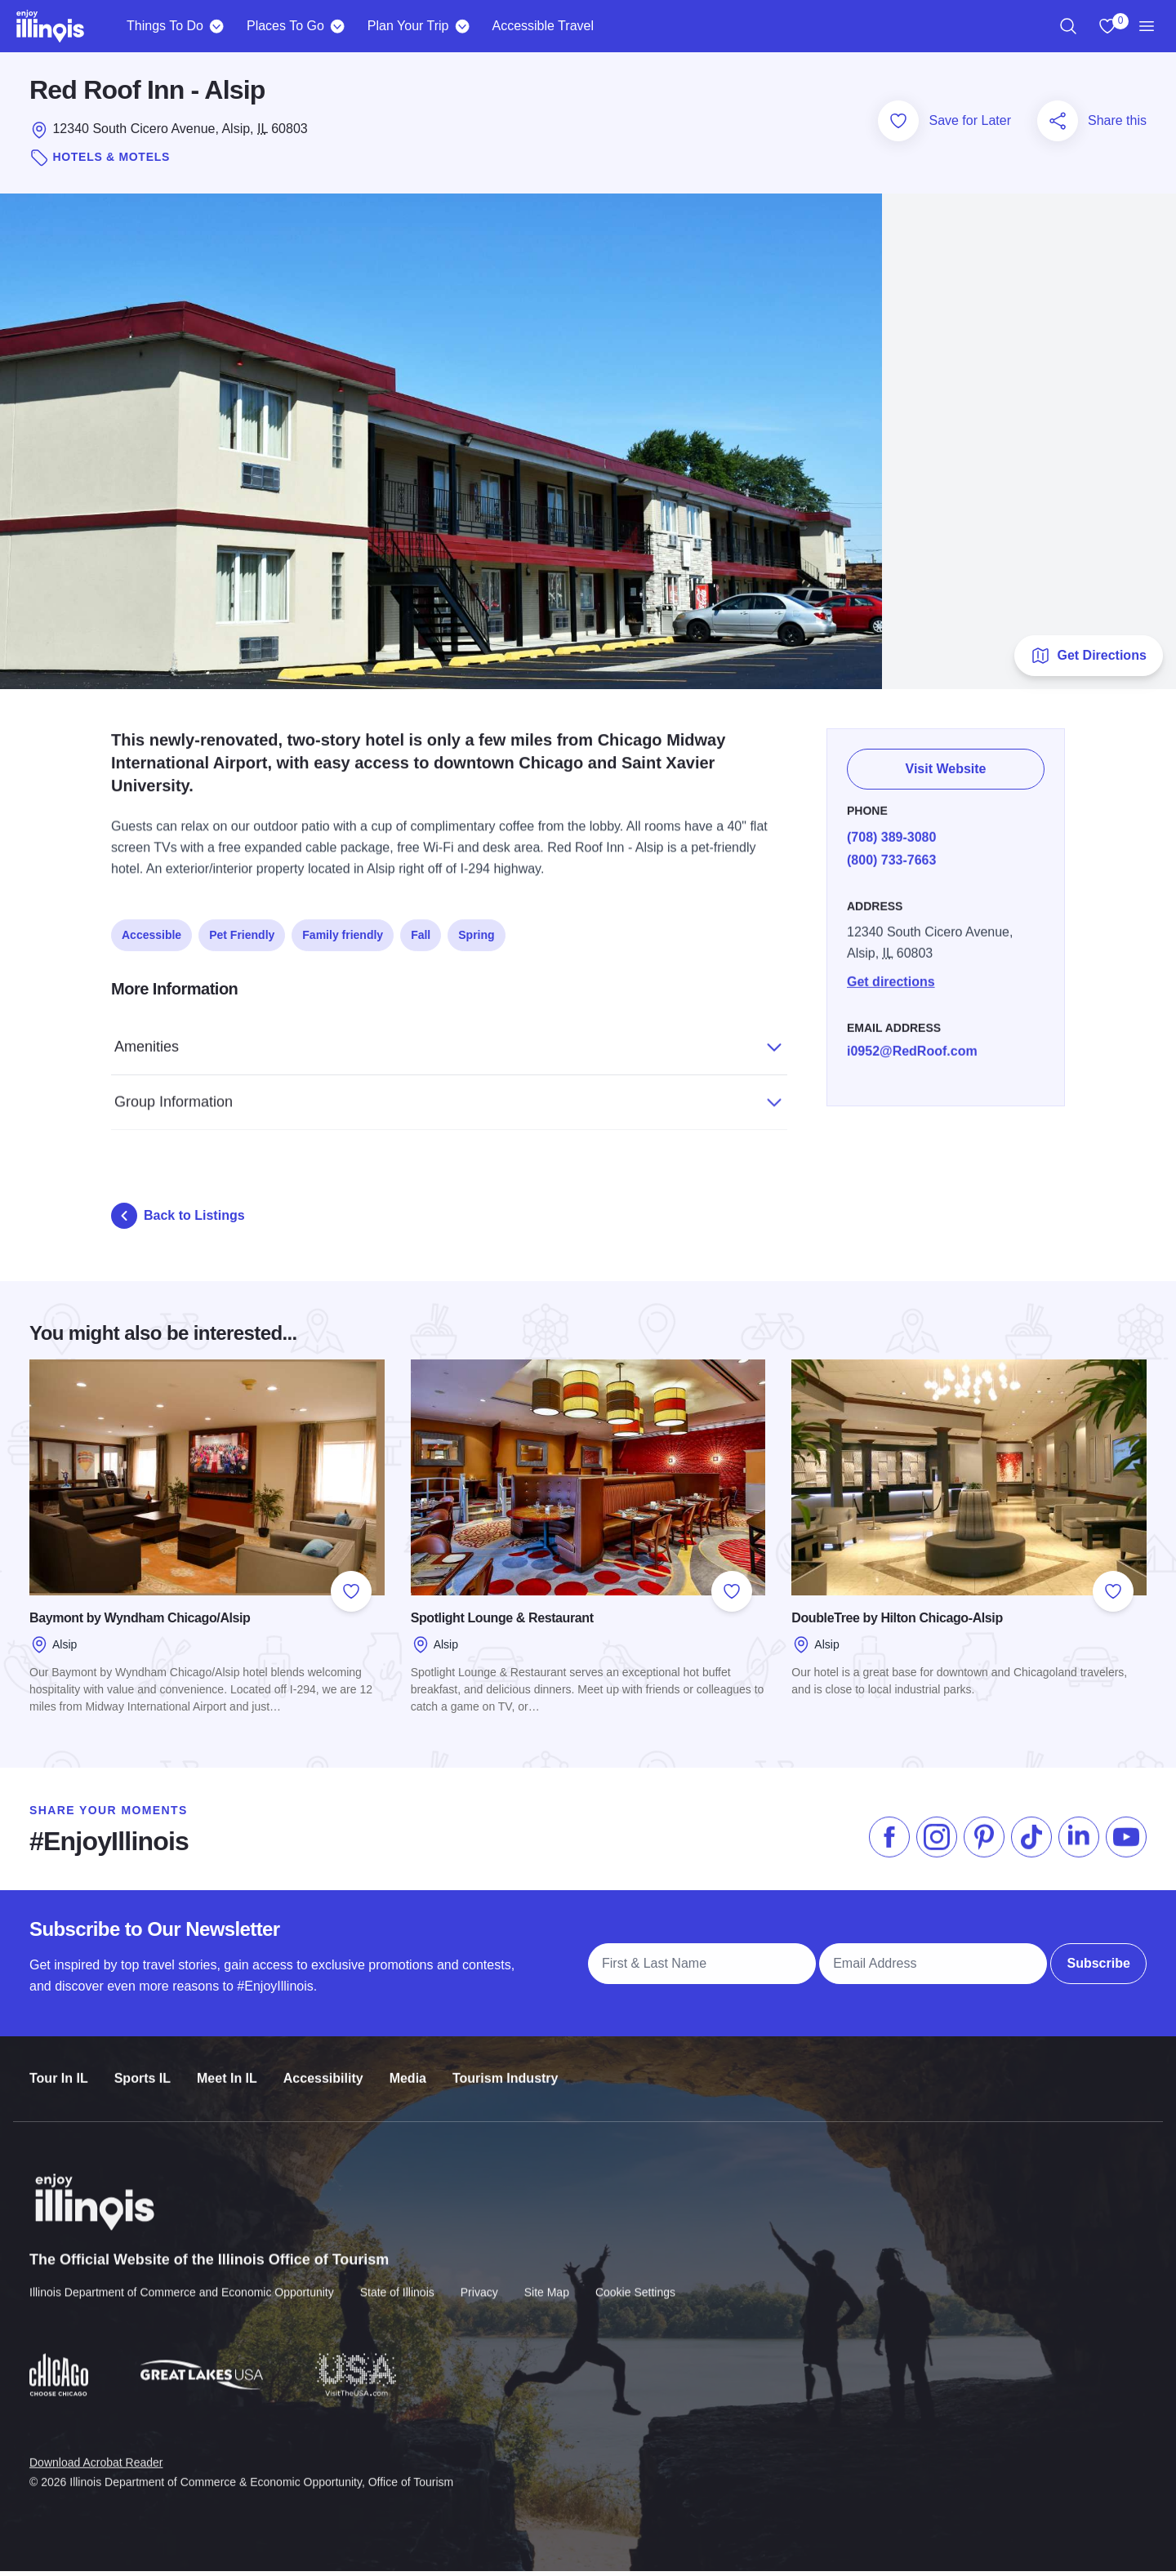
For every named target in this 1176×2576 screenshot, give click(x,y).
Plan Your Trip (408, 26)
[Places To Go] (337, 26)
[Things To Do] (217, 26)
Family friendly (342, 931)
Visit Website (946, 765)
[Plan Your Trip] (462, 26)
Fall (420, 931)
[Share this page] (1057, 125)
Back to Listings (178, 1221)
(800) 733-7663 (891, 855)
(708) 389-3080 (891, 832)
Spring (476, 931)
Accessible (151, 931)
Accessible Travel (543, 26)
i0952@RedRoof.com (912, 1046)
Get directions (891, 977)
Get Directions (1088, 660)
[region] (1068, 26)
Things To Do (165, 26)
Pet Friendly (241, 931)
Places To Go (285, 26)
